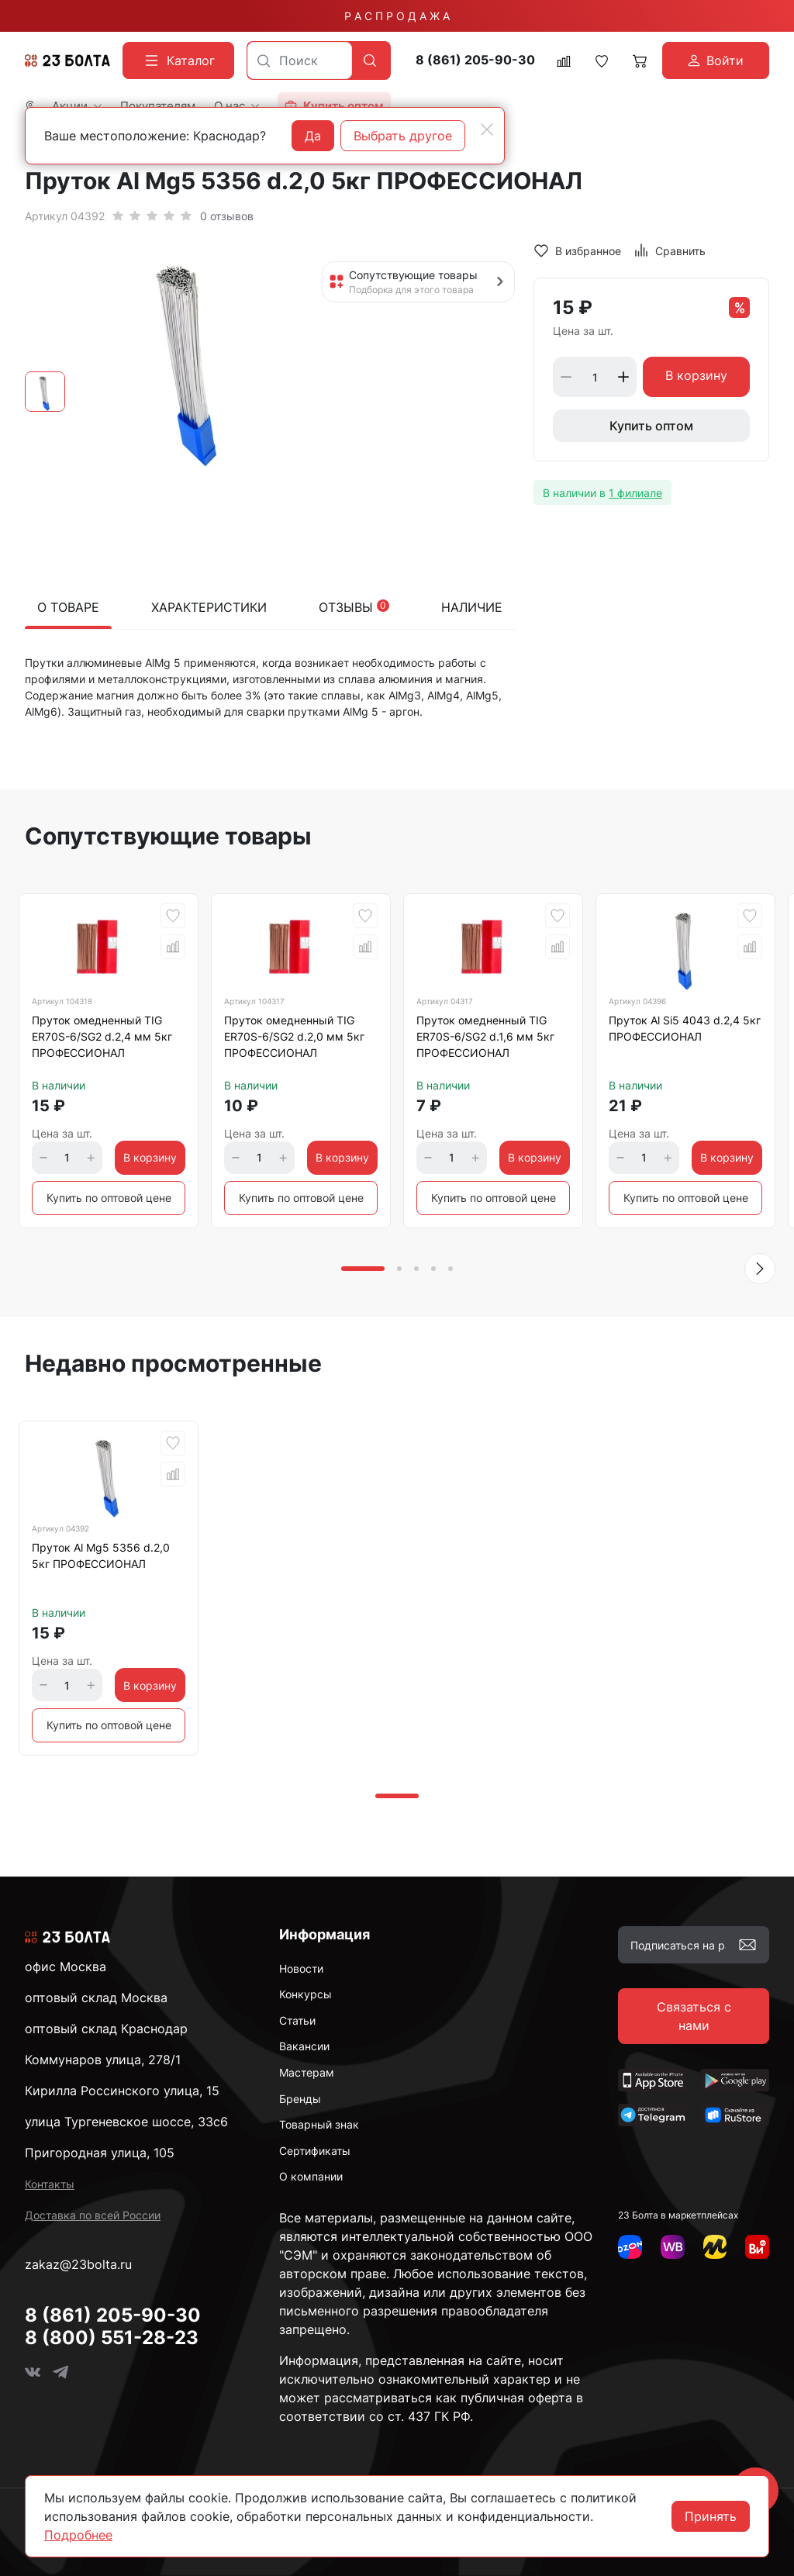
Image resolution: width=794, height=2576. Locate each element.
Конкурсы (305, 1994)
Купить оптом (651, 425)
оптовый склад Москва (96, 1997)
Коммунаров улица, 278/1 (103, 2059)
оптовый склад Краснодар (106, 2028)
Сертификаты (314, 2150)
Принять (711, 2516)
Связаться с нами (694, 2016)
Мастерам (306, 2072)
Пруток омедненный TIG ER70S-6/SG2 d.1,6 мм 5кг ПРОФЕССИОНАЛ (485, 1036)
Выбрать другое (403, 135)
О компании (311, 2176)
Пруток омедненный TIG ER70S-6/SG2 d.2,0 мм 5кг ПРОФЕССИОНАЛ (294, 1036)
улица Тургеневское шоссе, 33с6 (126, 2121)
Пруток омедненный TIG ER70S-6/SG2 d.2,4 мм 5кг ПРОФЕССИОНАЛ (102, 1036)
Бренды (300, 2098)
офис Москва (65, 1966)
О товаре (68, 607)
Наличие (471, 607)
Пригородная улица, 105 (99, 2152)
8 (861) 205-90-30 (475, 60)
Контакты (49, 2184)
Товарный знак (319, 2124)
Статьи (297, 2020)
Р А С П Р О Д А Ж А (397, 15)
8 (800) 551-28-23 (111, 2337)
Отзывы (354, 607)
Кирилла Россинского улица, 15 (122, 2090)
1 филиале (635, 492)
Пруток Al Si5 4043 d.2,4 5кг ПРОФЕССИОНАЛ (685, 1028)
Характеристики (209, 607)
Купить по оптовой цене (109, 1197)
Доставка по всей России (93, 2215)
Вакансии (304, 2046)
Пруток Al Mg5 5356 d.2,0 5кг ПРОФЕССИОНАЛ (101, 1555)
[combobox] (299, 60)
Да (313, 135)
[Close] (487, 129)
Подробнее (78, 2535)
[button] (759, 1268)
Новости (301, 1968)
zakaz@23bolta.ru (78, 2264)
